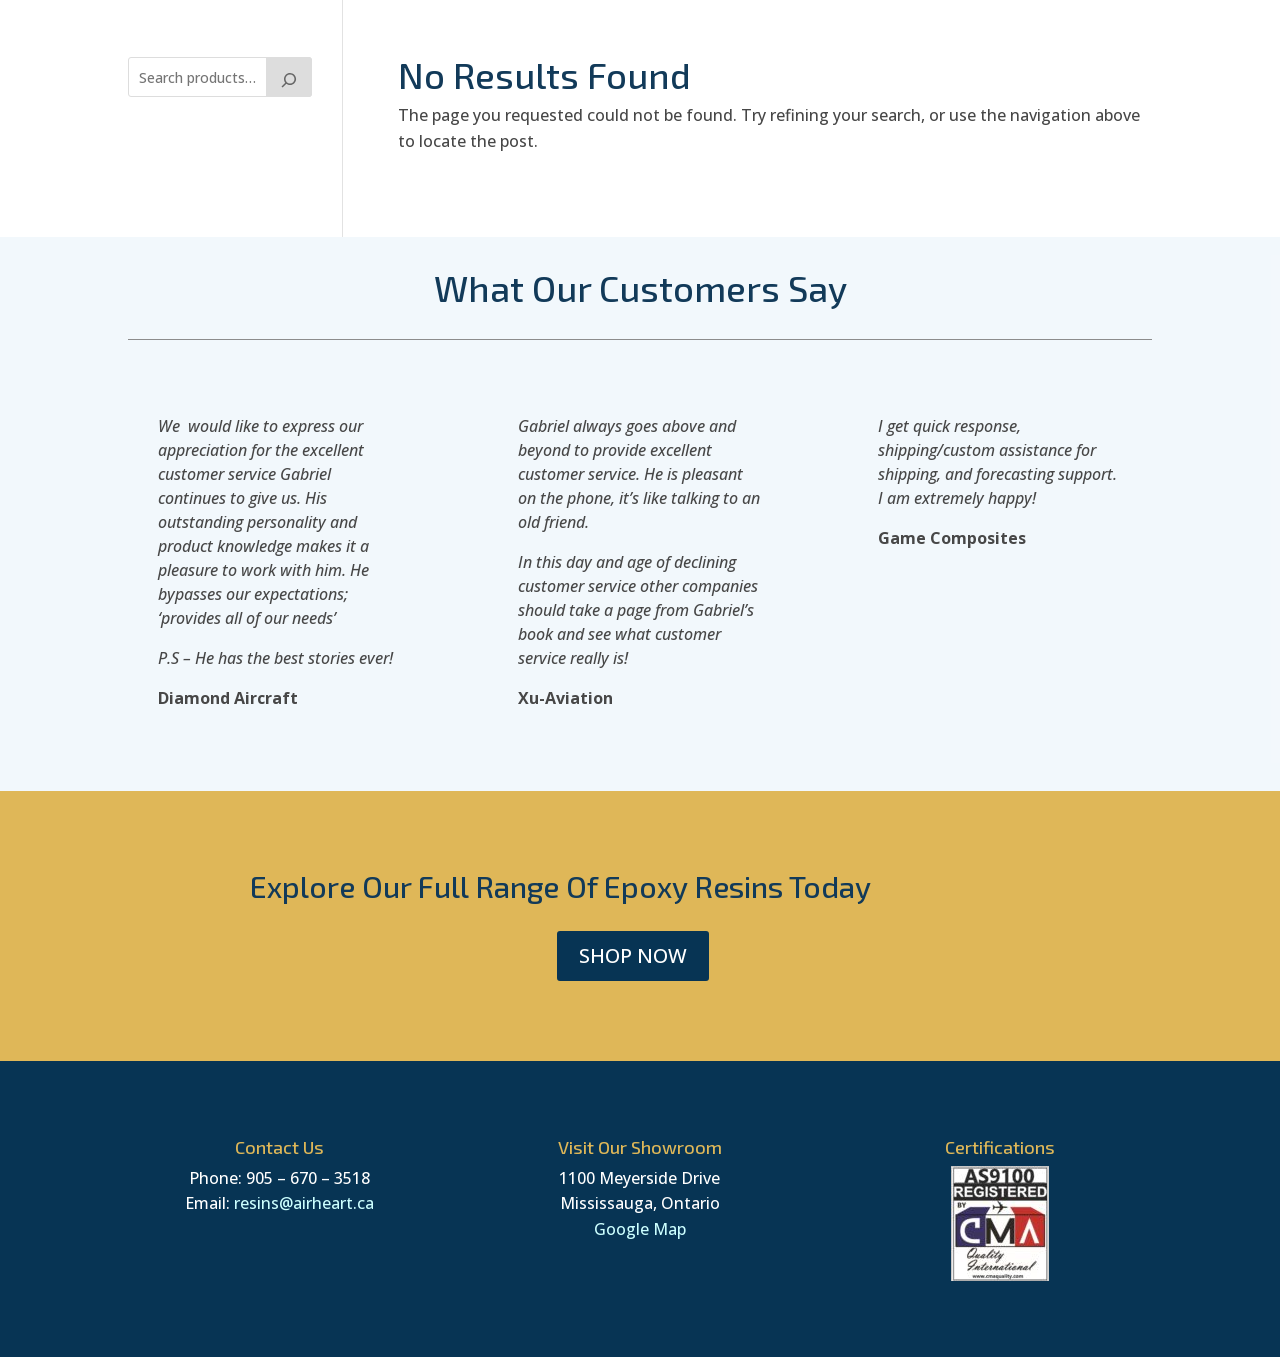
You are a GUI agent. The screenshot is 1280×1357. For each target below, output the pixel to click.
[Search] (289, 77)
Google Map (640, 1229)
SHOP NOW (633, 955)
